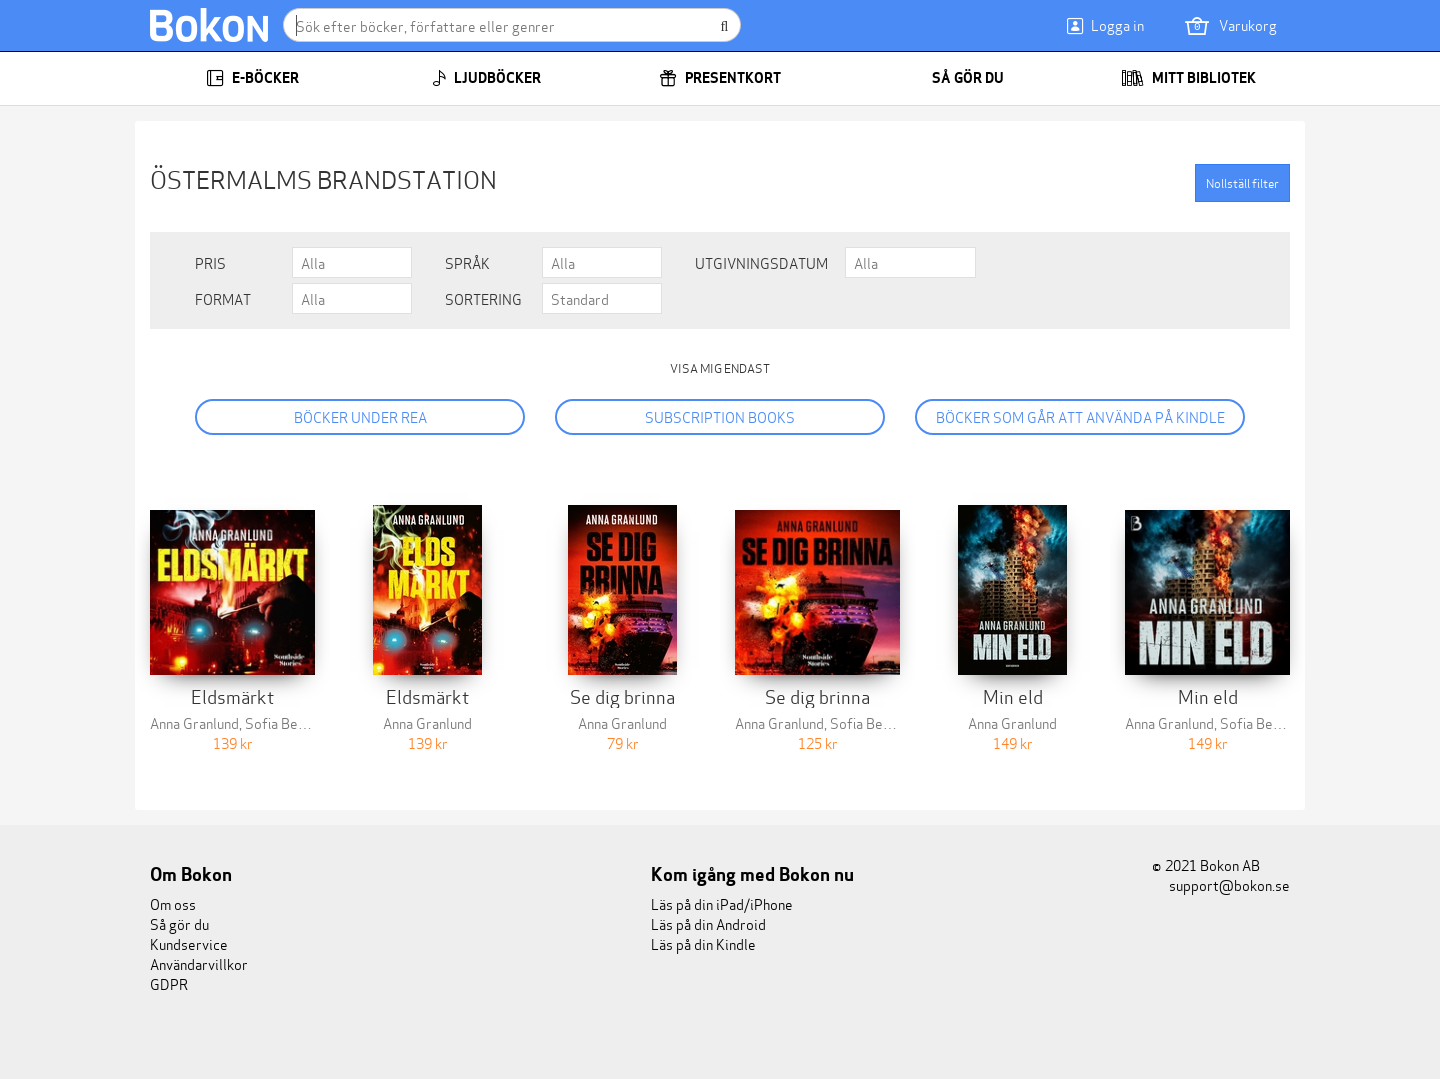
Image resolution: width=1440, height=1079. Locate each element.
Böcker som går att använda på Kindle (1080, 416)
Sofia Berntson (292, 722)
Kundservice (189, 943)
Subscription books (720, 416)
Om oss (173, 903)
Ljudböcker (486, 78)
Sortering (483, 299)
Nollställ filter (1242, 182)
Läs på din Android (708, 923)
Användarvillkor (199, 963)
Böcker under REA (360, 416)
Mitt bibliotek (1188, 78)
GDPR (169, 983)
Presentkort (720, 78)
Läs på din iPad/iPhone (722, 903)
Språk (467, 263)
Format (223, 299)
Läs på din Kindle (703, 943)
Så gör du (954, 78)
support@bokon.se (1221, 884)
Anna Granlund (194, 722)
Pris (210, 263)
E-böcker (252, 78)
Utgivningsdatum (761, 263)
